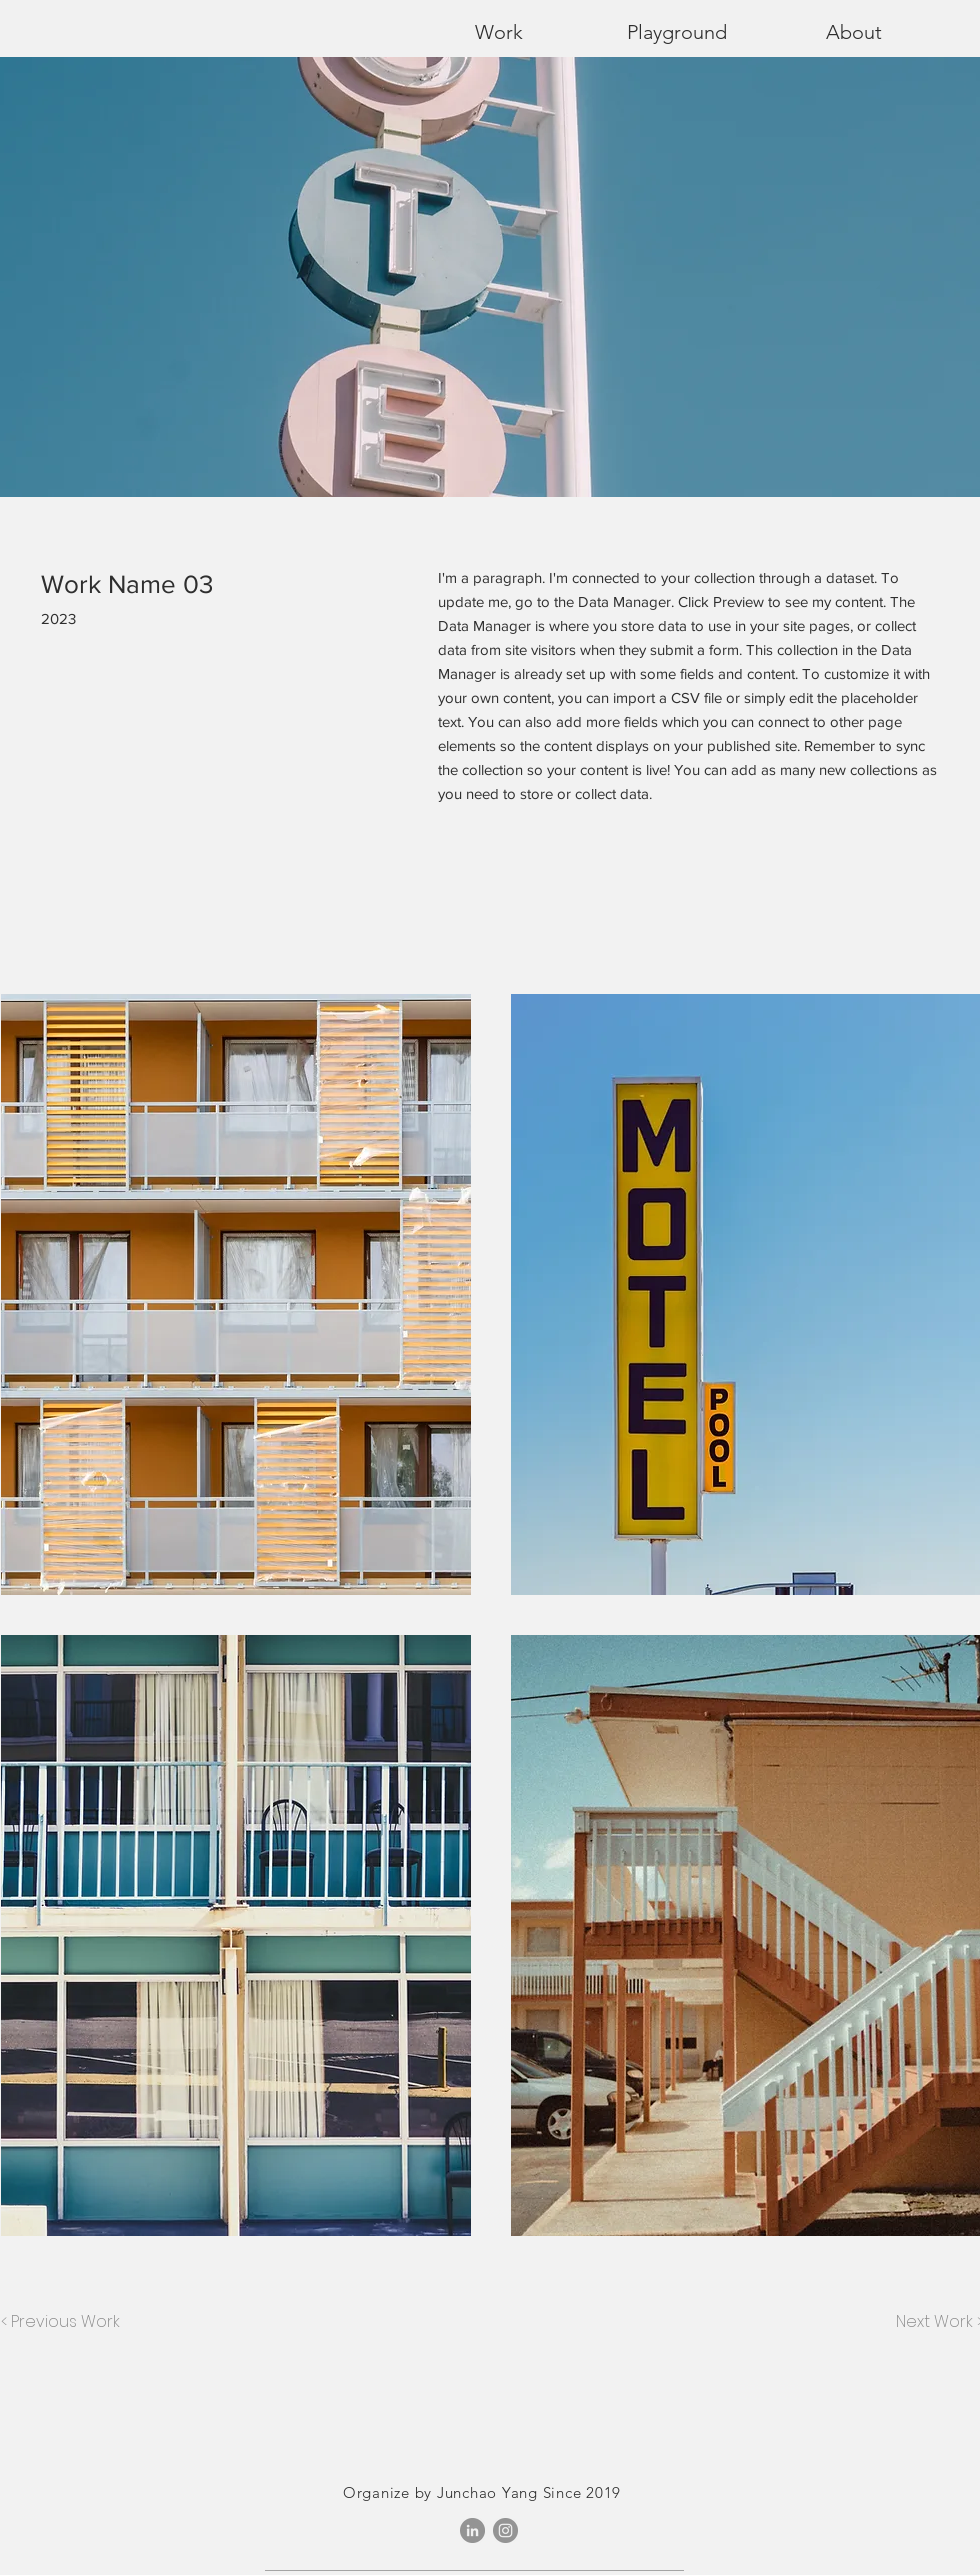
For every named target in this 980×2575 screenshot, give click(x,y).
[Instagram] (505, 2530)
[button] (236, 1294)
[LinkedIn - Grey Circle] (472, 2530)
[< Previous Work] (60, 2322)
